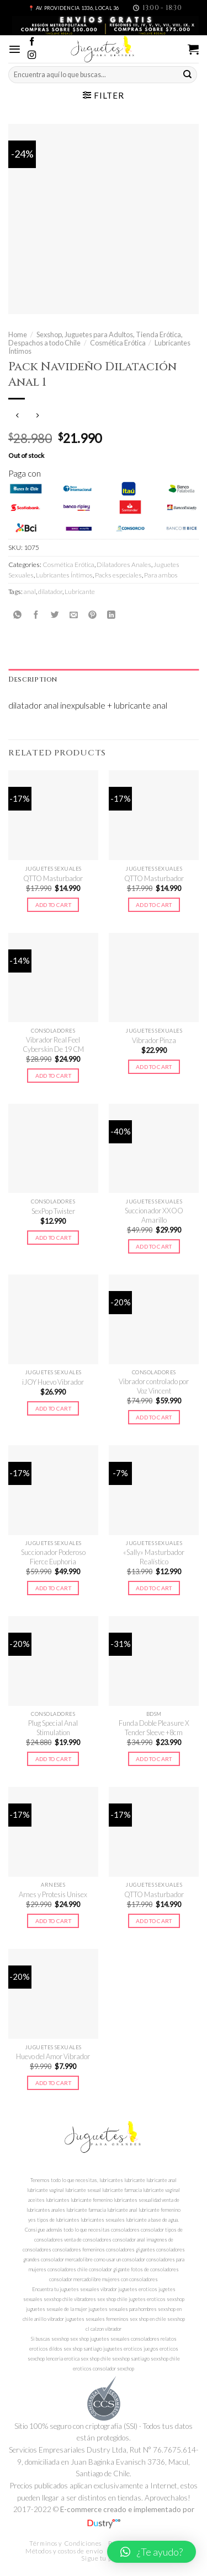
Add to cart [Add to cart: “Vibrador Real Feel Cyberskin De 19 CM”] (53, 1075)
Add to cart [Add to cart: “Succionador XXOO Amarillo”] (154, 1246)
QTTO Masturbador (53, 878)
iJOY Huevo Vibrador (53, 1382)
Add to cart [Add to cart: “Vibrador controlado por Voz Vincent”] (154, 1417)
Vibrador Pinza (154, 1040)
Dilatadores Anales (124, 564)
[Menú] (14, 49)
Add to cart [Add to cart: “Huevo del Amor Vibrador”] (53, 2083)
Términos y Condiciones (65, 2543)
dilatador (50, 591)
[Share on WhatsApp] (17, 614)
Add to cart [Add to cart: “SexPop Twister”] (53, 1237)
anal (30, 591)
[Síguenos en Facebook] (32, 42)
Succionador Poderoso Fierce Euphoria (53, 1557)
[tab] (103, 679)
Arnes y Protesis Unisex (53, 1894)
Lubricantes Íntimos (64, 575)
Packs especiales (118, 575)
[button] (151, 2552)
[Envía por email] (73, 614)
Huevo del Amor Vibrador (53, 2056)
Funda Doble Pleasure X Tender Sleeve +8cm (154, 1728)
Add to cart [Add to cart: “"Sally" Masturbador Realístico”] (154, 1588)
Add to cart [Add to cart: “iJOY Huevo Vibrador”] (53, 1408)
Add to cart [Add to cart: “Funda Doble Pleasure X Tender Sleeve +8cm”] (154, 1759)
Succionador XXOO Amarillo (154, 1215)
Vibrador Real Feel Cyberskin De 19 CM (53, 1044)
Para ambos (161, 575)
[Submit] (188, 74)
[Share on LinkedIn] (111, 614)
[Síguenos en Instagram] (32, 55)
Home (17, 334)
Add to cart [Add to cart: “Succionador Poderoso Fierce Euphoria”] (53, 1588)
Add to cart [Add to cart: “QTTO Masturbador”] (53, 904)
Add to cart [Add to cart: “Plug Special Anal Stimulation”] (53, 1759)
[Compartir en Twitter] (54, 614)
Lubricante (80, 591)
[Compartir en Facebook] (36, 614)
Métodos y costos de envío (64, 2551)
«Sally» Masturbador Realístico (153, 1557)
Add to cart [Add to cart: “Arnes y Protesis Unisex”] (53, 1921)
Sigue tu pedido (104, 2558)
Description (32, 679)
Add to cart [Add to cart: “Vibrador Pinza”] (154, 1066)
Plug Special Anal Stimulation (53, 1728)
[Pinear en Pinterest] (92, 614)
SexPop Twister (53, 1211)
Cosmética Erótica (118, 342)
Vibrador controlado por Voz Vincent (154, 1386)
